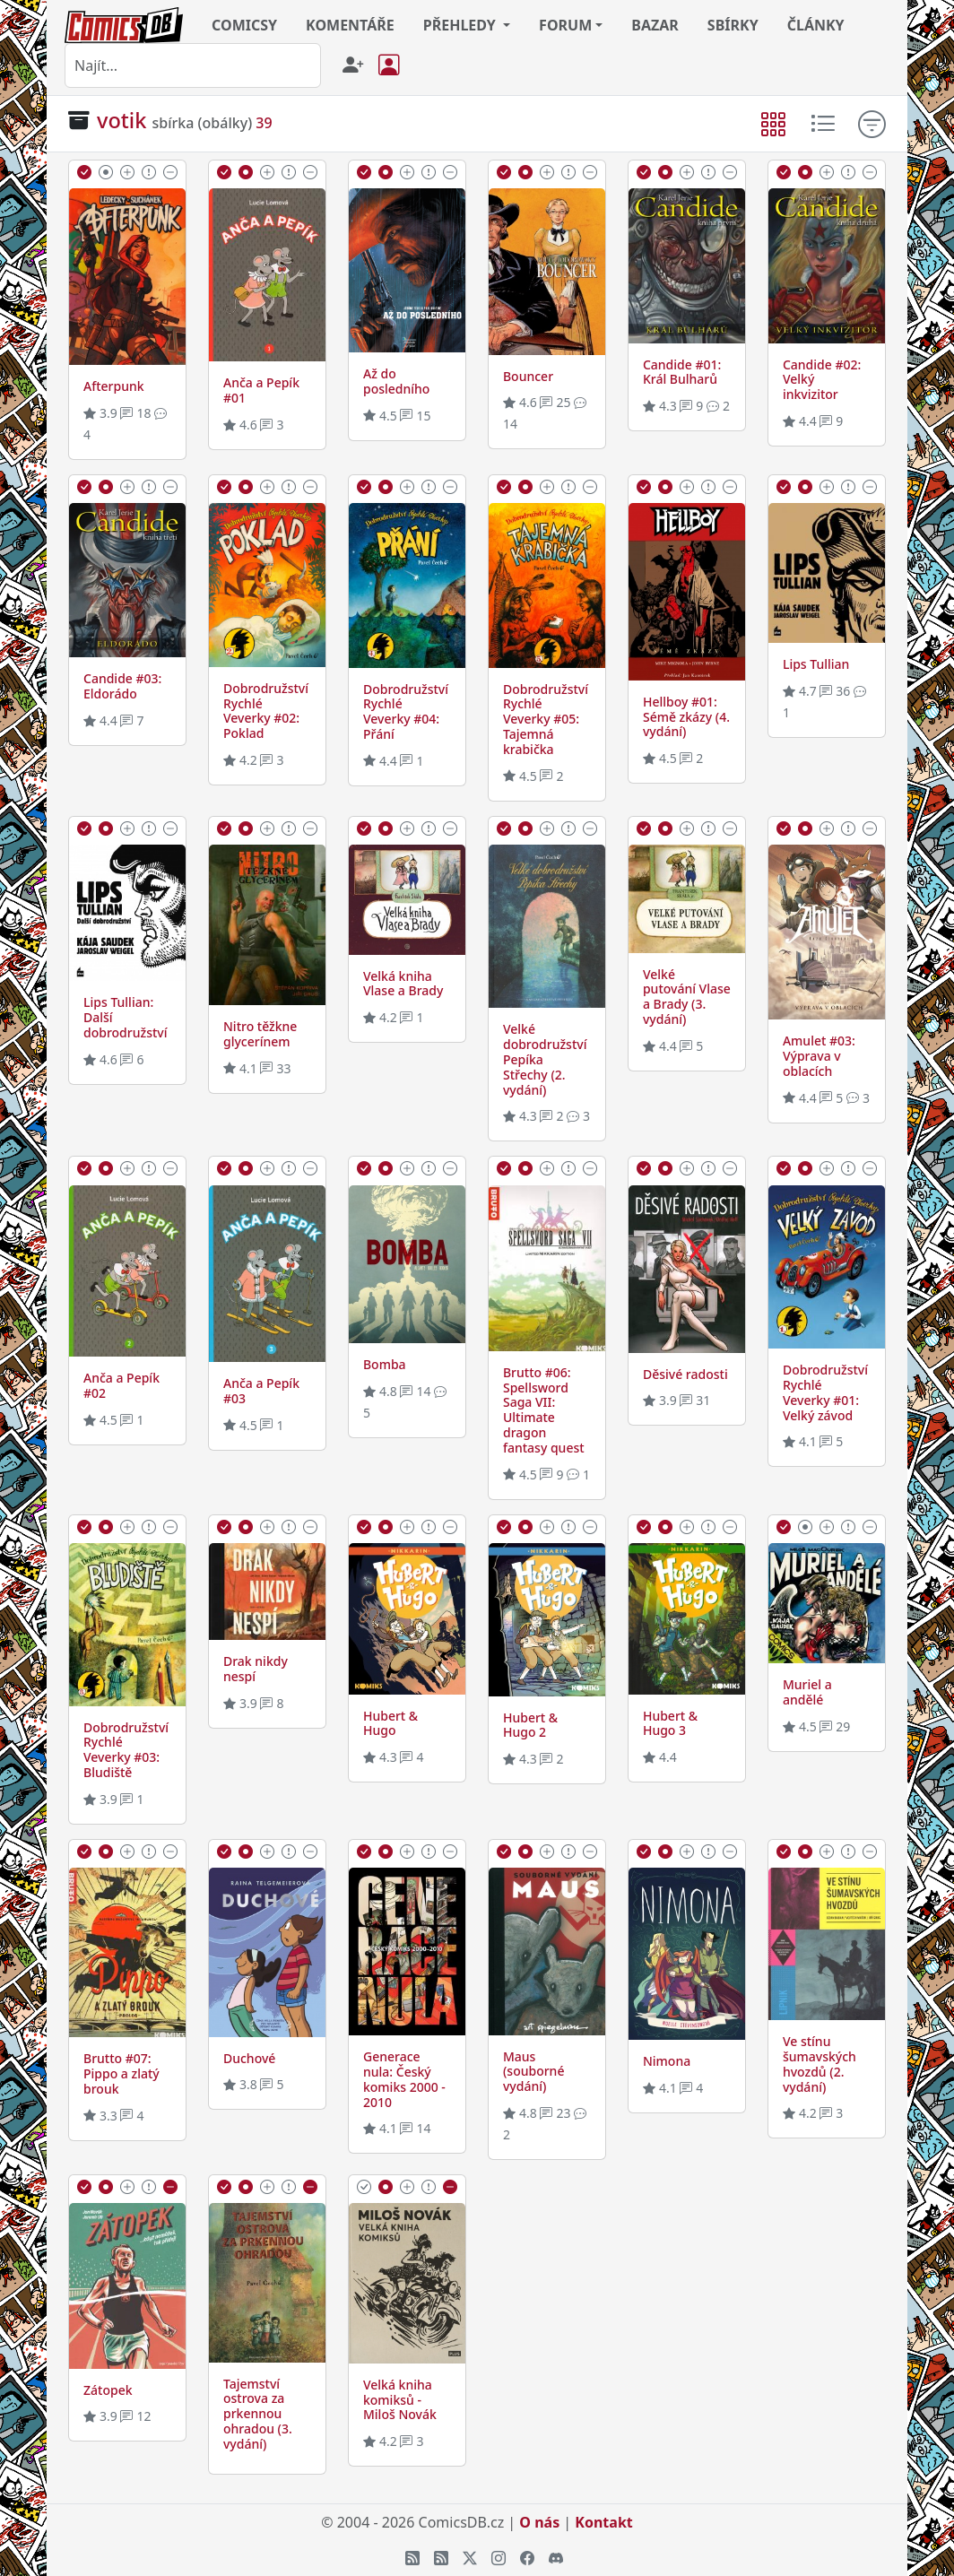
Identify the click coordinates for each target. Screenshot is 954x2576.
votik (121, 120)
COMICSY (244, 25)
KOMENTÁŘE (350, 25)
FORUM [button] (565, 25)
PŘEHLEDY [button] (461, 25)
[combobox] (193, 65)
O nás (539, 2522)
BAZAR (655, 25)
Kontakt (603, 2522)
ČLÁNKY (816, 25)
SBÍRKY (733, 25)
